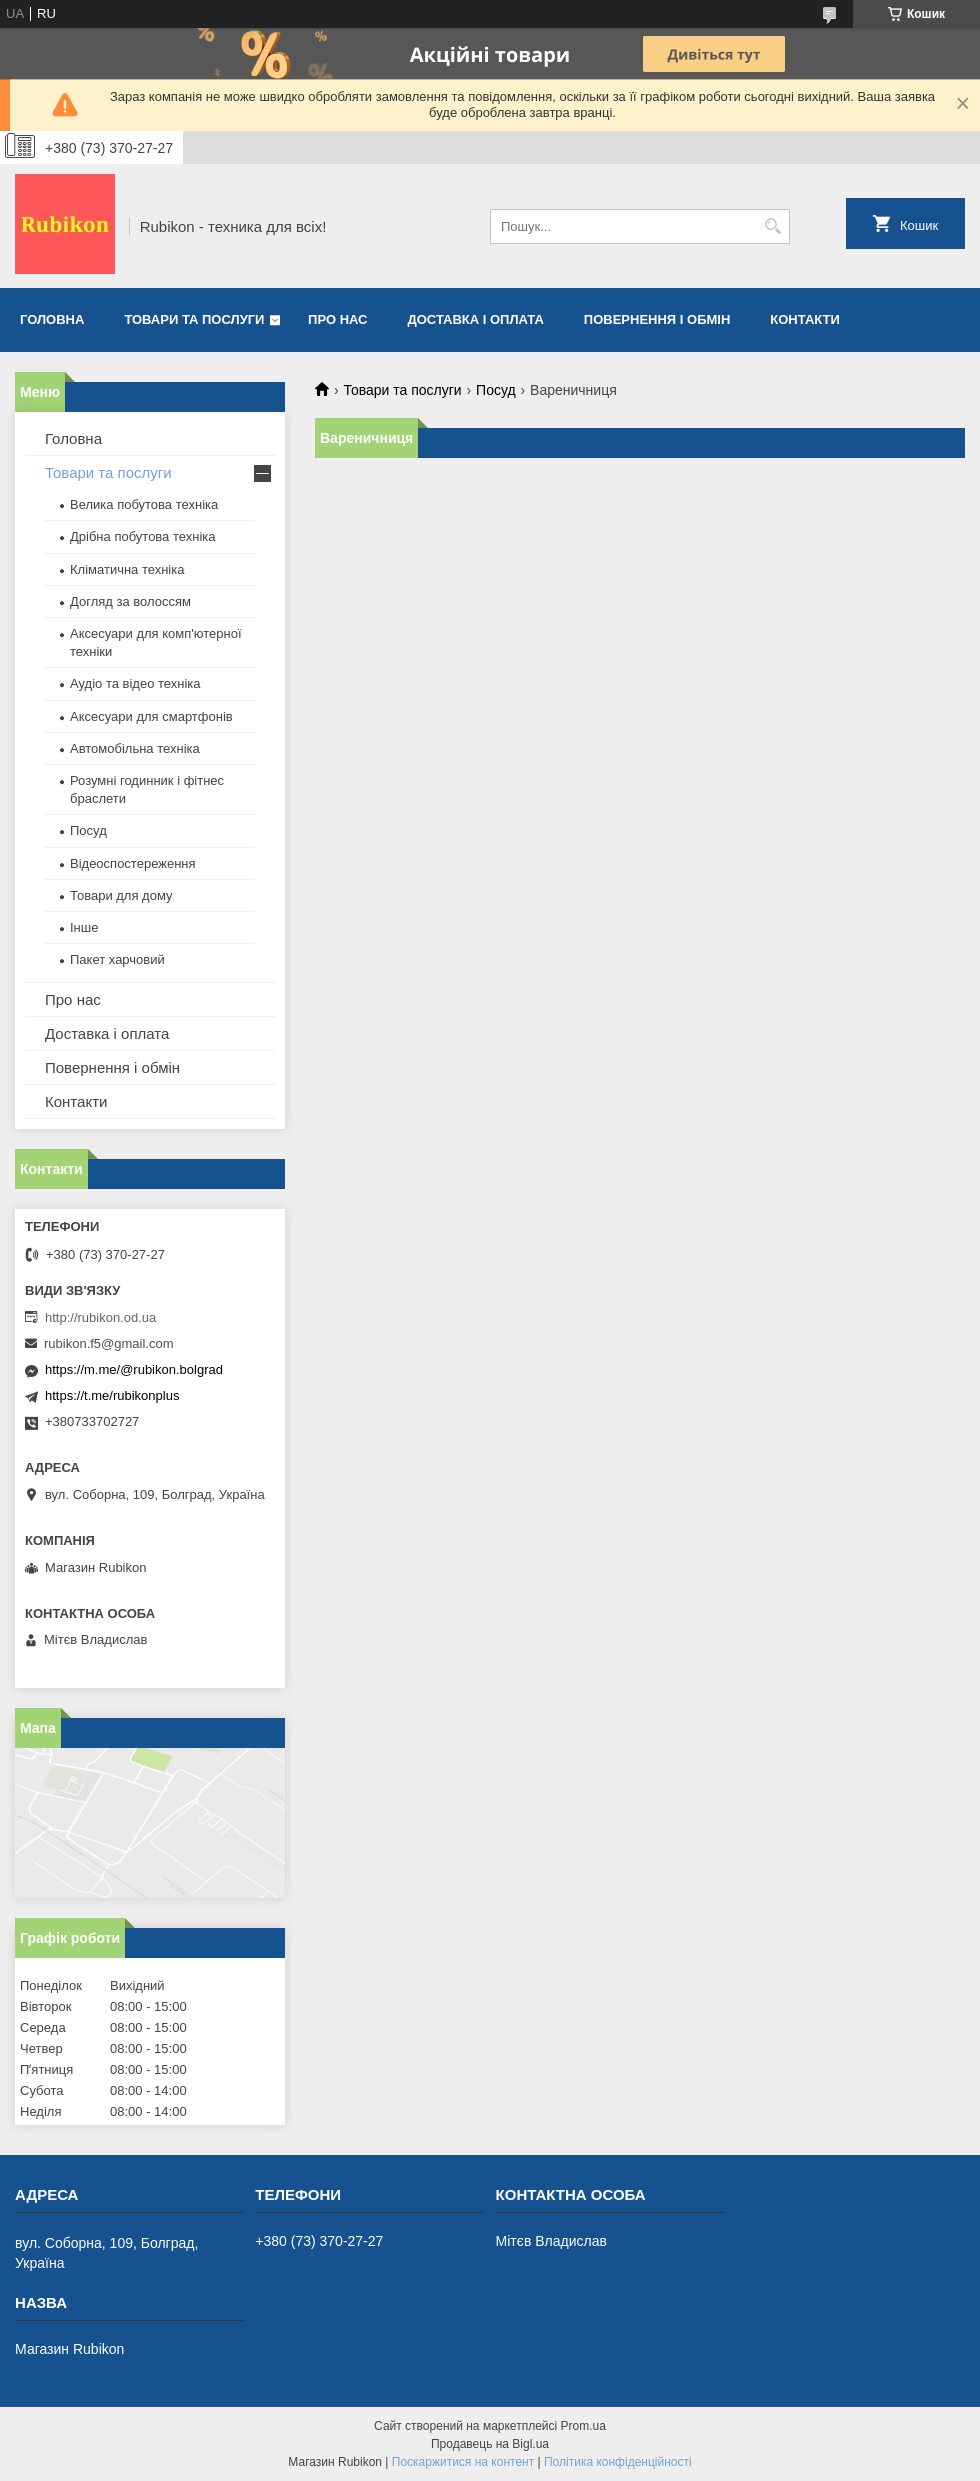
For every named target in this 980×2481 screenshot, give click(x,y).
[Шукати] (772, 226)
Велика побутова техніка (144, 504)
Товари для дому (121, 895)
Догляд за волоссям (130, 601)
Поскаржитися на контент (463, 2462)
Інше (84, 927)
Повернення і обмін (657, 319)
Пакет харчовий (117, 959)
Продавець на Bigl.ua (490, 2444)
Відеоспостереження (133, 863)
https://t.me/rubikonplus (112, 1395)
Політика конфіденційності (618, 2462)
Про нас (337, 319)
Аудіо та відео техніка (135, 683)
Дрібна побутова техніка (142, 536)
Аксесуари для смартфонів (151, 716)
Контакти (805, 319)
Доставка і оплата (476, 319)
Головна (52, 319)
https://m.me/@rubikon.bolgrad (134, 1369)
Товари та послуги (194, 319)
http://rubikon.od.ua (100, 1317)
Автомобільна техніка (135, 748)
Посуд (496, 390)
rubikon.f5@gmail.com (109, 1343)
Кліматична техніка (127, 569)
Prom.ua (583, 2426)
